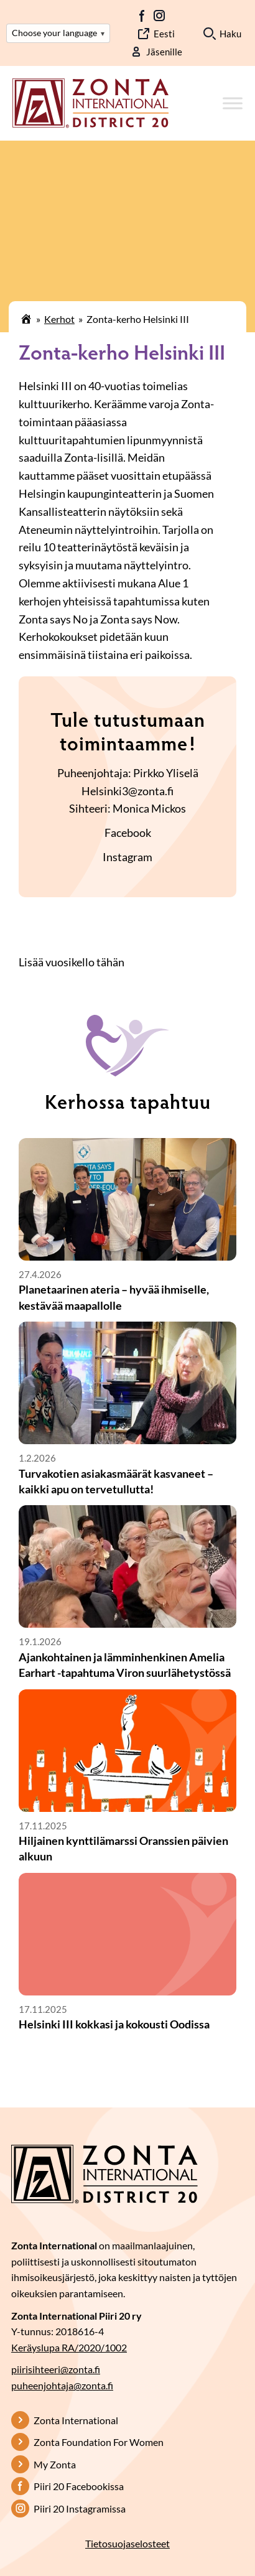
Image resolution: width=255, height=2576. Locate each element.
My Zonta (55, 2464)
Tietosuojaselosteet (127, 2543)
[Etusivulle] (90, 102)
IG (159, 15)
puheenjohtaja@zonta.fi (62, 2385)
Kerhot (59, 319)
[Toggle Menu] (233, 104)
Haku (230, 33)
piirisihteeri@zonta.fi (55, 2369)
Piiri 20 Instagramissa (80, 2508)
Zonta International (76, 2420)
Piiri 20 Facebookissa (79, 2486)
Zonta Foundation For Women (99, 2442)
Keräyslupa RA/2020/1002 (69, 2347)
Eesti (164, 33)
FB (142, 15)
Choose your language (58, 32)
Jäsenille (164, 51)
